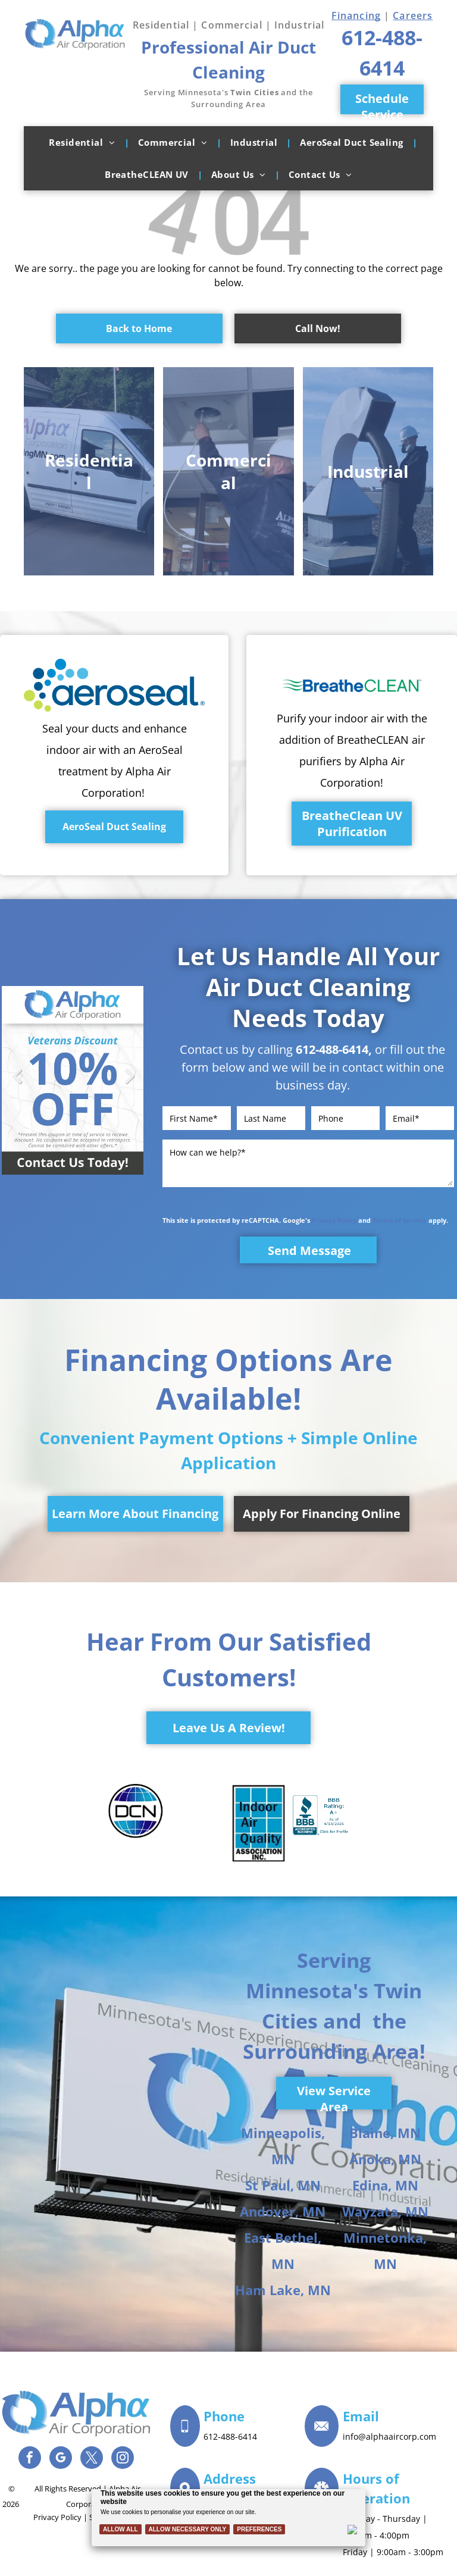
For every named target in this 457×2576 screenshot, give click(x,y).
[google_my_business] (60, 2459)
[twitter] (91, 2459)
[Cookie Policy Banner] (229, 2517)
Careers (413, 15)
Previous (16, 1084)
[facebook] (29, 2459)
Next (128, 1084)
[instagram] (122, 2459)
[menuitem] (84, 142)
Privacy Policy (334, 1220)
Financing (356, 15)
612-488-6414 (332, 1049)
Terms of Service (400, 1220)
